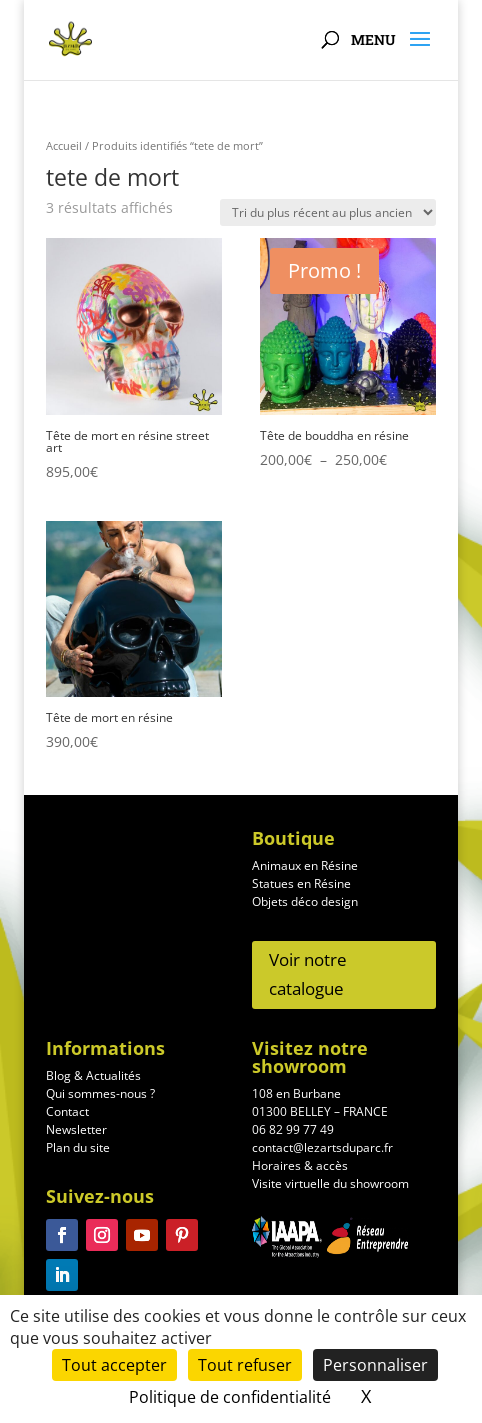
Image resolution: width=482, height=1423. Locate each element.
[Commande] (328, 212)
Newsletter (76, 1134)
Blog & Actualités (93, 1080)
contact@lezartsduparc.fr (322, 1152)
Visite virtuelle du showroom (330, 1188)
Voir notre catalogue (308, 974)
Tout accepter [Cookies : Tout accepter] (114, 1365)
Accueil (64, 145)
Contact (67, 1116)
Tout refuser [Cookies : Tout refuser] (245, 1365)
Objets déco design (305, 901)
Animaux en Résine (305, 865)
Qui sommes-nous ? (100, 1098)
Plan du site (78, 1152)
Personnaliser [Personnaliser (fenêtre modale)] (375, 1365)
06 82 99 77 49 (293, 1134)
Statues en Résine (301, 883)
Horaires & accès (300, 1170)
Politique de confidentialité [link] (230, 1397)
